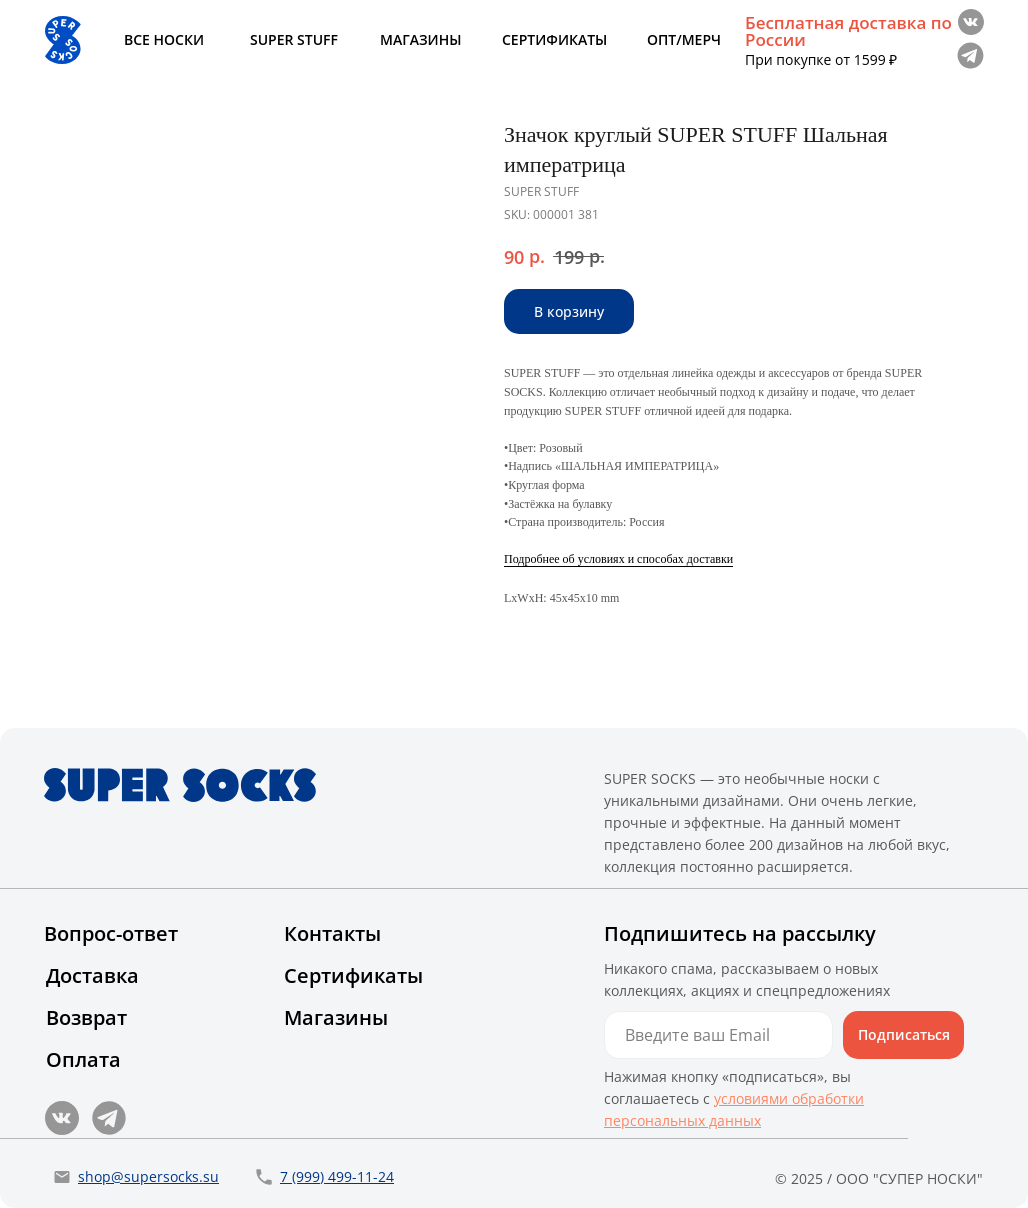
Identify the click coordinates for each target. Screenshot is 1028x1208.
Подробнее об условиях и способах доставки (618, 559)
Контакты (332, 933)
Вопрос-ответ (111, 933)
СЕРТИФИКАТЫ (554, 39)
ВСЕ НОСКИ (164, 39)
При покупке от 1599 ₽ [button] (821, 59)
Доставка (92, 975)
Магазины (336, 1017)
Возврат (86, 1017)
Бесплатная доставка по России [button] (848, 31)
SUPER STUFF (294, 39)
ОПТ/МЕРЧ (684, 39)
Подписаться (904, 1034)
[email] (718, 1035)
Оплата (83, 1059)
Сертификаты (353, 975)
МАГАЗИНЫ (420, 39)
